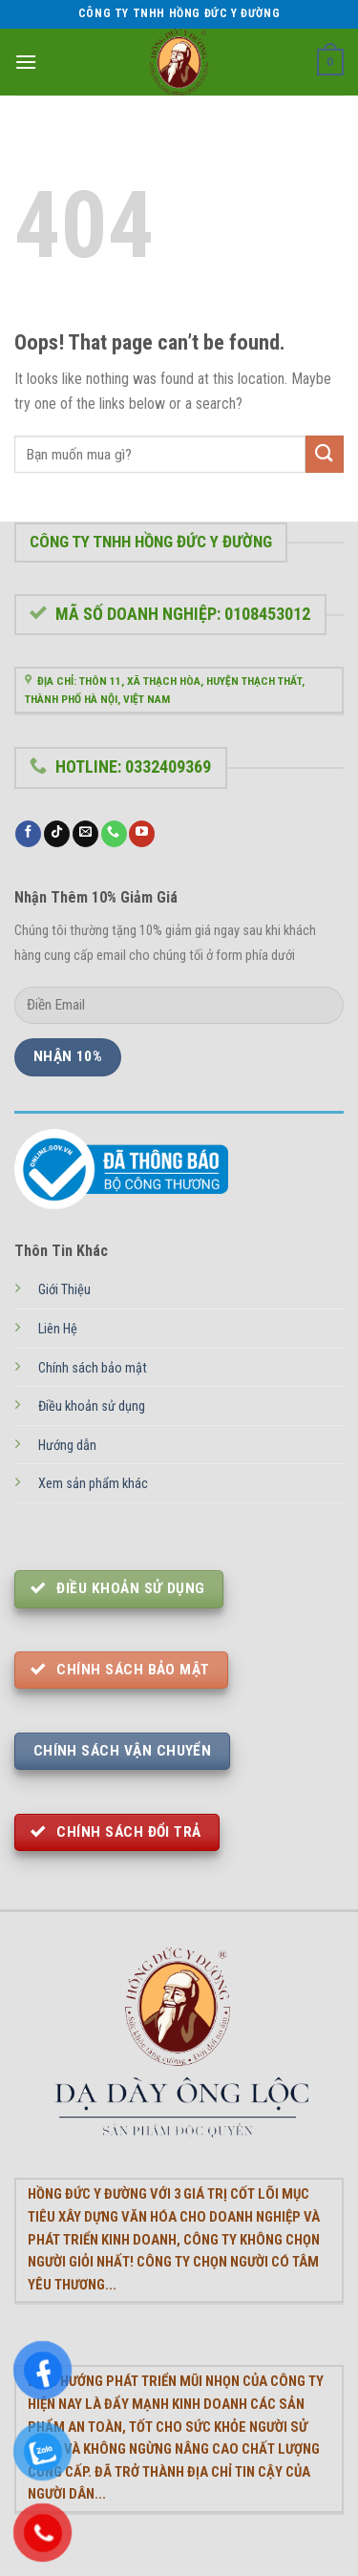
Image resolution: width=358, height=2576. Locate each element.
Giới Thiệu (64, 1290)
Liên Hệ (57, 1329)
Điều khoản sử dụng (91, 1406)
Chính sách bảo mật (92, 1368)
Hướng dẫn (67, 1445)
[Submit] (324, 454)
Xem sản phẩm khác (93, 1484)
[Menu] (25, 61)
